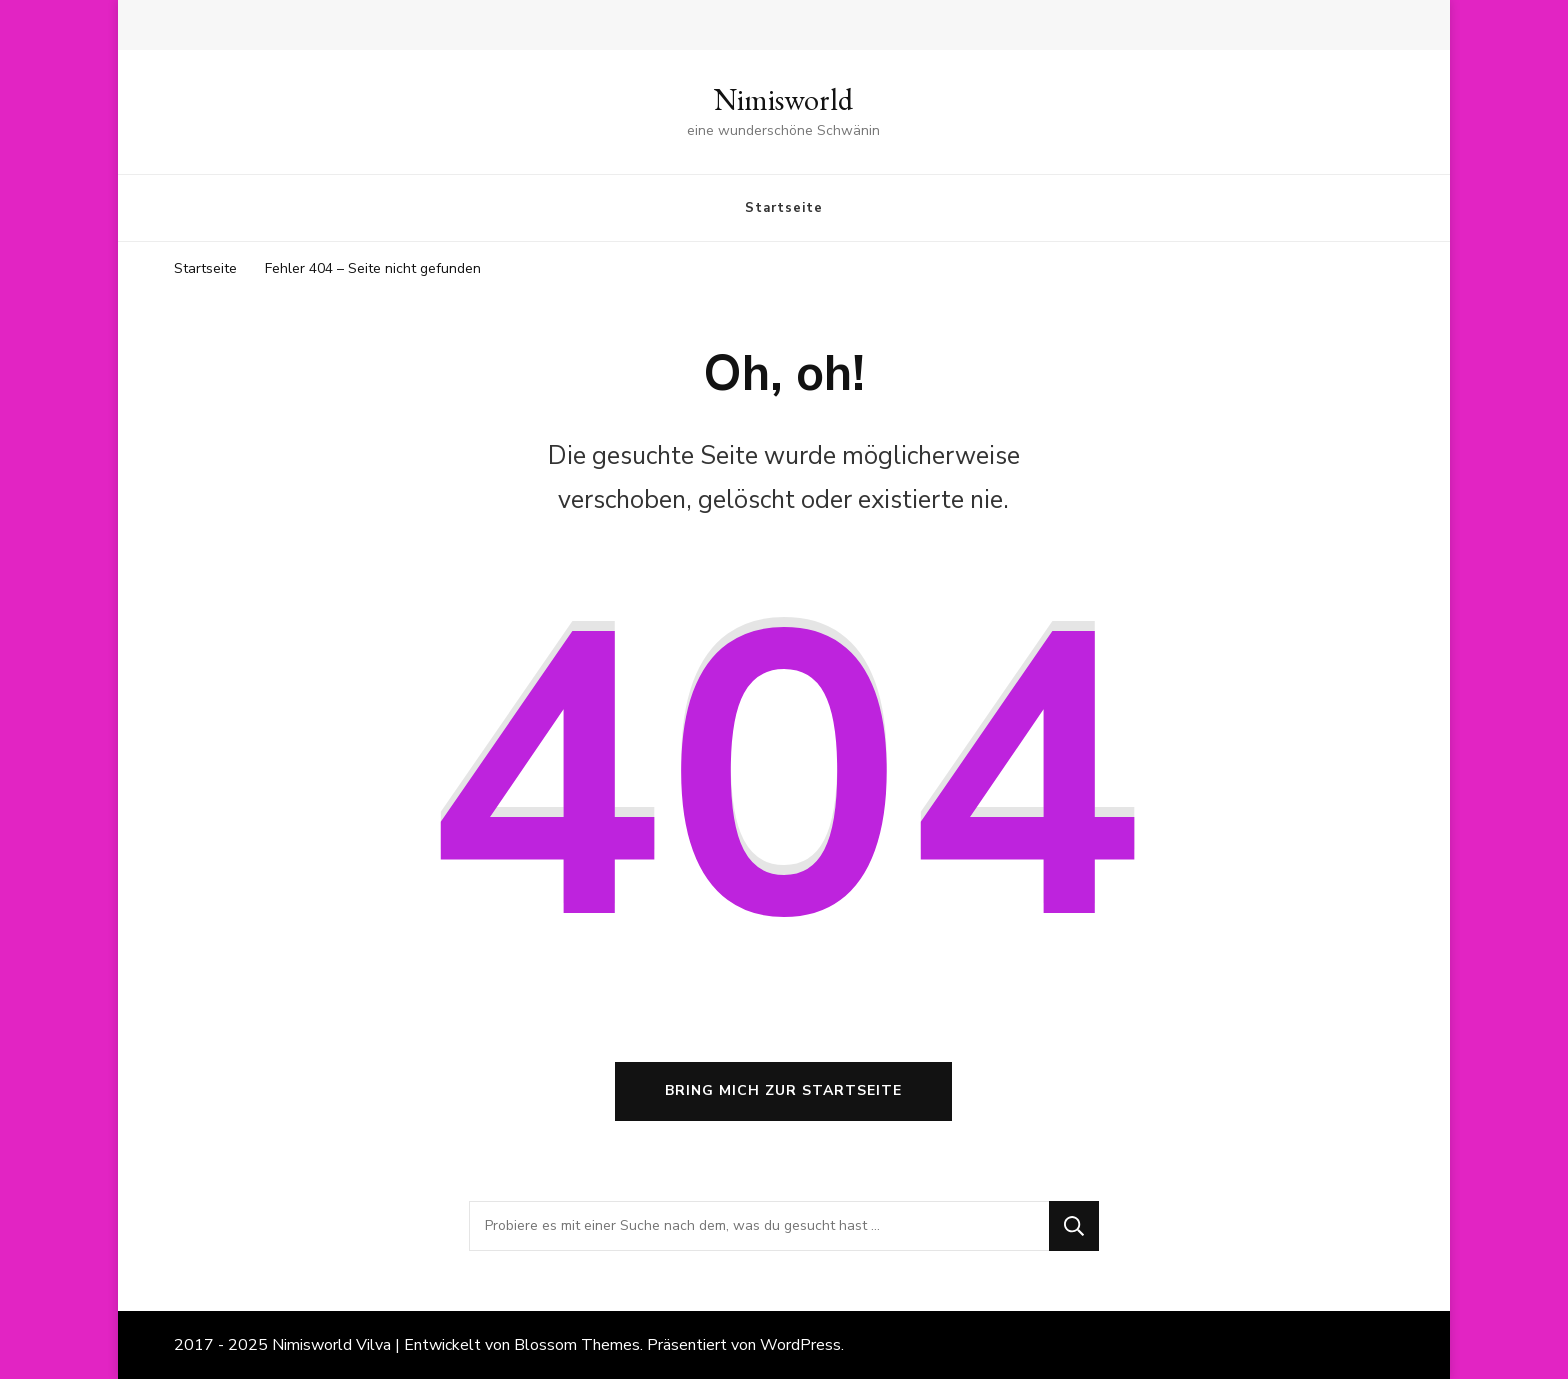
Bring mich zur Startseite (783, 1090)
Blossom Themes (577, 1345)
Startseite (784, 208)
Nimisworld (783, 99)
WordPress (800, 1345)
